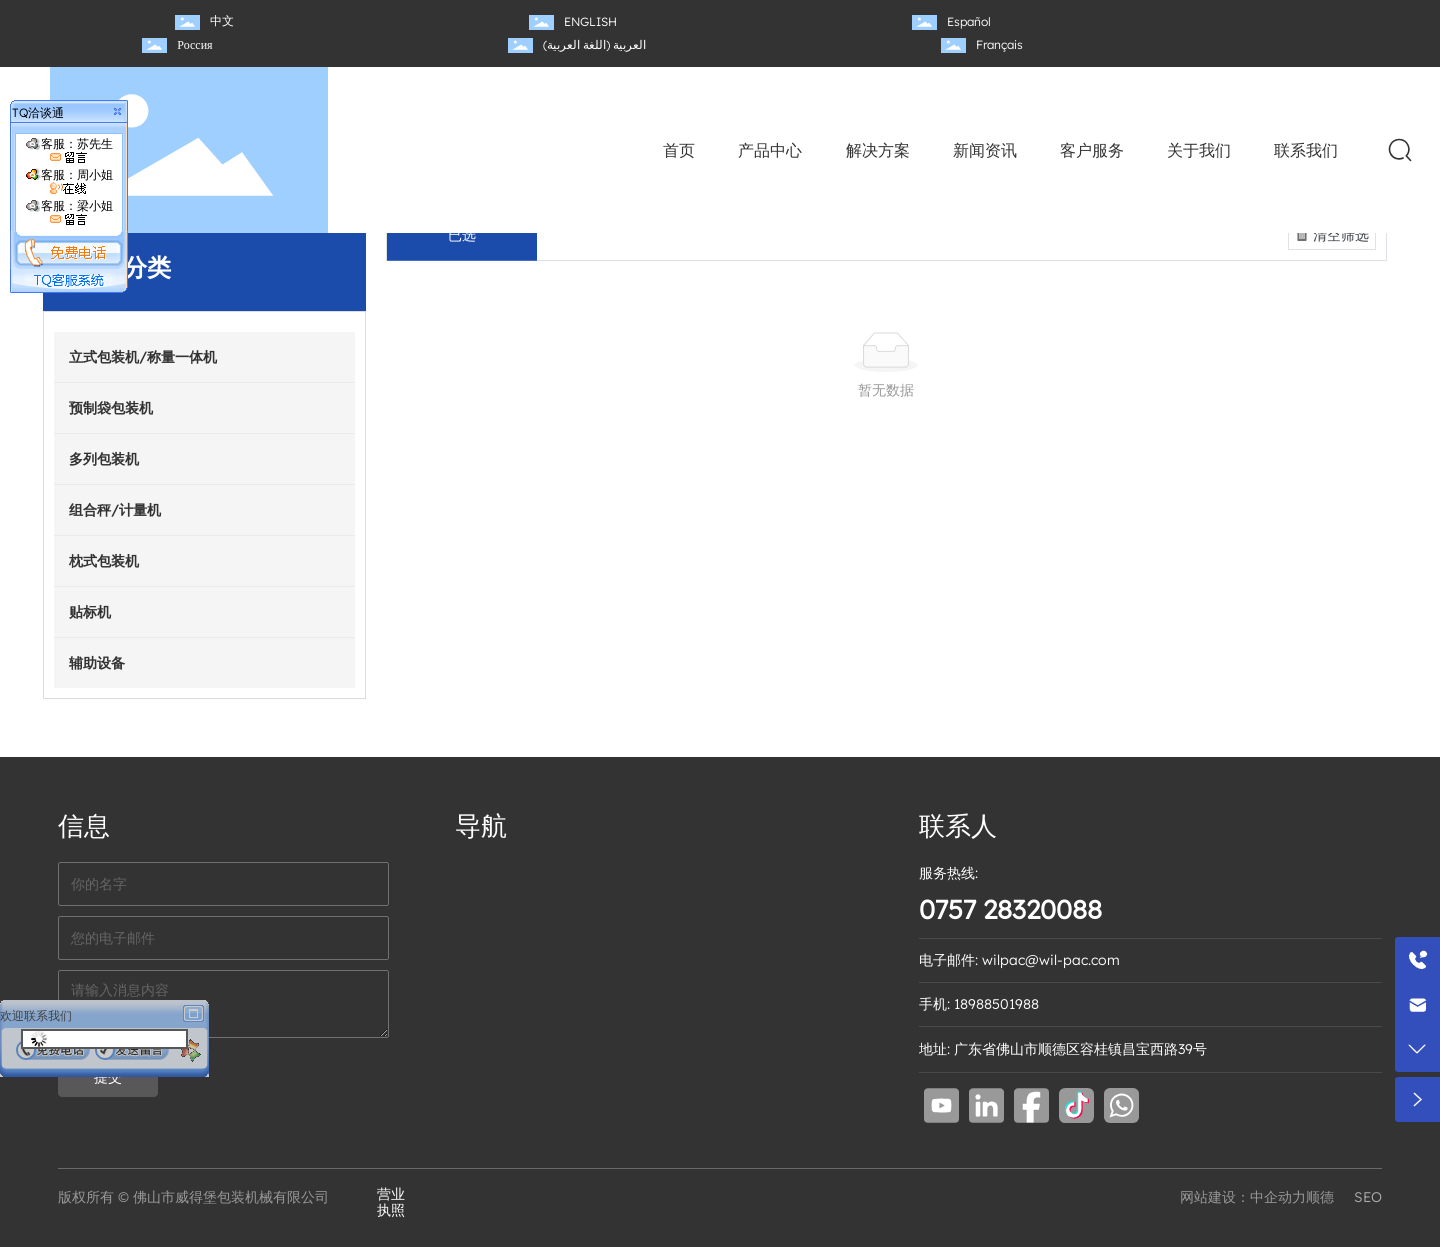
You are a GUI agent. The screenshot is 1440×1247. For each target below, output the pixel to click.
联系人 (958, 825)
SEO (1368, 1197)
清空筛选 (1330, 235)
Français (999, 44)
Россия (194, 44)
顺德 (1320, 1197)
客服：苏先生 (69, 150)
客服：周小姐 (69, 181)
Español (969, 21)
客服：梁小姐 (69, 212)
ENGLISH (590, 21)
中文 (222, 20)
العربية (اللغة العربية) (594, 44)
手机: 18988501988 (979, 1004)
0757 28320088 (1010, 909)
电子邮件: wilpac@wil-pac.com (1019, 960)
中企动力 (1278, 1197)
